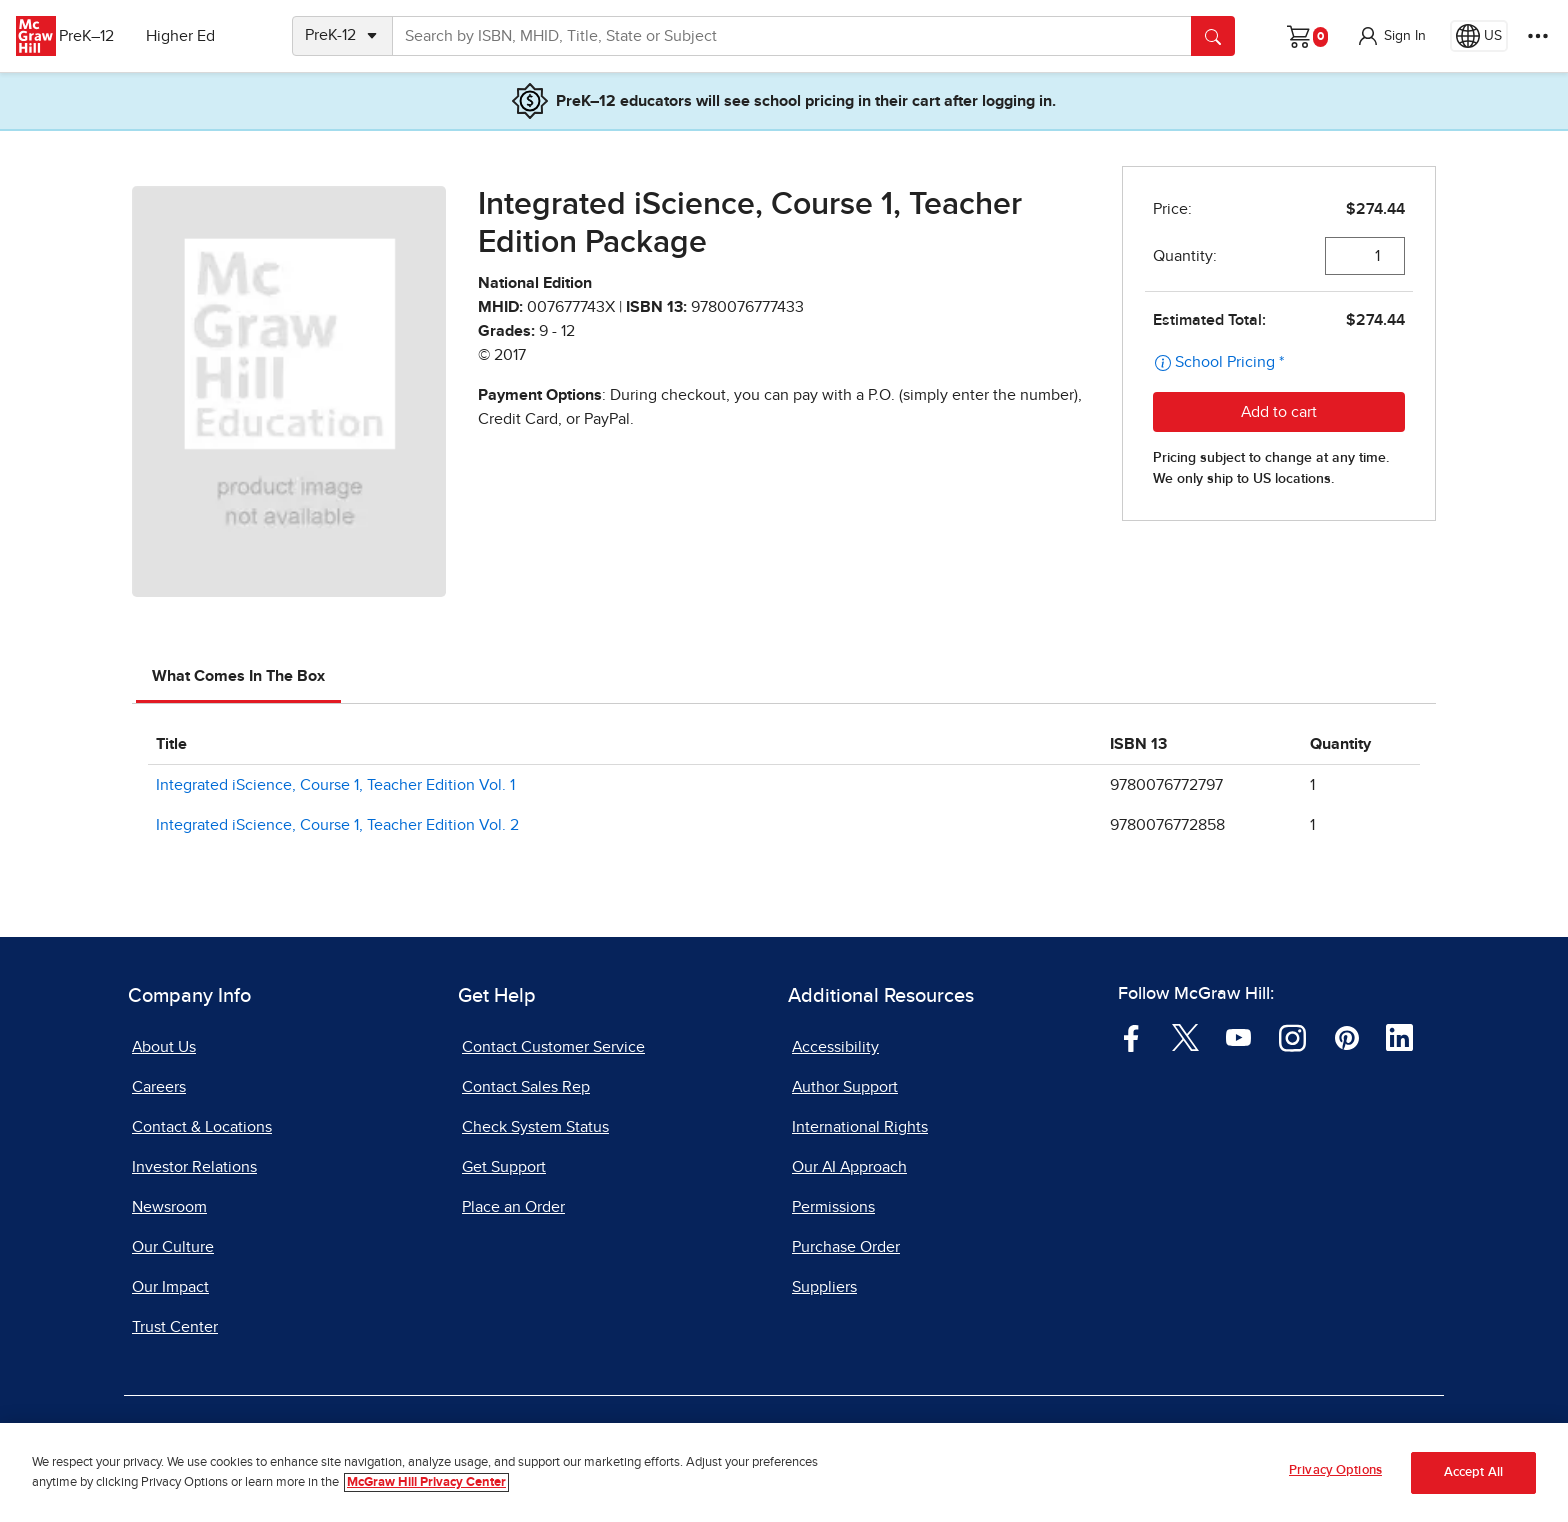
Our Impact (170, 1287)
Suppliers (824, 1287)
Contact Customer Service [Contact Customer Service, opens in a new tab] (553, 1047)
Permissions (833, 1207)
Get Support (504, 1167)
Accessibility (835, 1047)
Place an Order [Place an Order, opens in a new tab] (513, 1207)
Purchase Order (846, 1247)
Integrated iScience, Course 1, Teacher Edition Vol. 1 (335, 785)
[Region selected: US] (1479, 36)
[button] (1391, 36)
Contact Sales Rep (526, 1087)
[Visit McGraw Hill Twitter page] (1185, 1037)
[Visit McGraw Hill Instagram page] (1292, 1037)
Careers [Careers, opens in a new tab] (159, 1087)
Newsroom (169, 1207)
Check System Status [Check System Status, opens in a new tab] (535, 1127)
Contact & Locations (202, 1127)
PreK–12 (107, 36)
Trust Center (175, 1327)
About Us (164, 1047)
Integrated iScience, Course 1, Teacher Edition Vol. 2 (337, 825)
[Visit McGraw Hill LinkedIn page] (1399, 1037)
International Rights (860, 1127)
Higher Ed (201, 36)
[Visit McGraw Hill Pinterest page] (1346, 1037)
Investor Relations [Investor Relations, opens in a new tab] (194, 1167)
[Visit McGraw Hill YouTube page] (1238, 1037)
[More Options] (1538, 36)
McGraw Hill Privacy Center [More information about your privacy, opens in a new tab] (426, 1482)
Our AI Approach (849, 1167)
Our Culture (173, 1247)
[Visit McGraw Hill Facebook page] (1131, 1037)
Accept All (1473, 1472)
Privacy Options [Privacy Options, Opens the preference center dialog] (1335, 1470)
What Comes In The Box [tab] (238, 676)
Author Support (845, 1087)
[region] (784, 1472)
